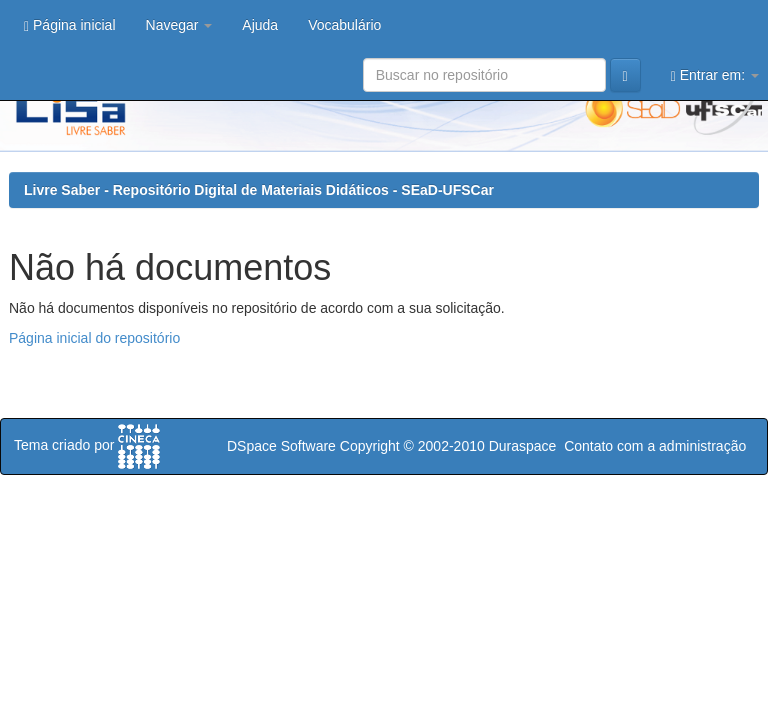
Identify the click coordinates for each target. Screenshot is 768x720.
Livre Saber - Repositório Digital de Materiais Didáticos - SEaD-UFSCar (259, 190)
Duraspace (523, 446)
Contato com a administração (655, 446)
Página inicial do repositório (94, 338)
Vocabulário (344, 25)
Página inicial (70, 25)
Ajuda (260, 25)
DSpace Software (281, 446)
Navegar (179, 25)
